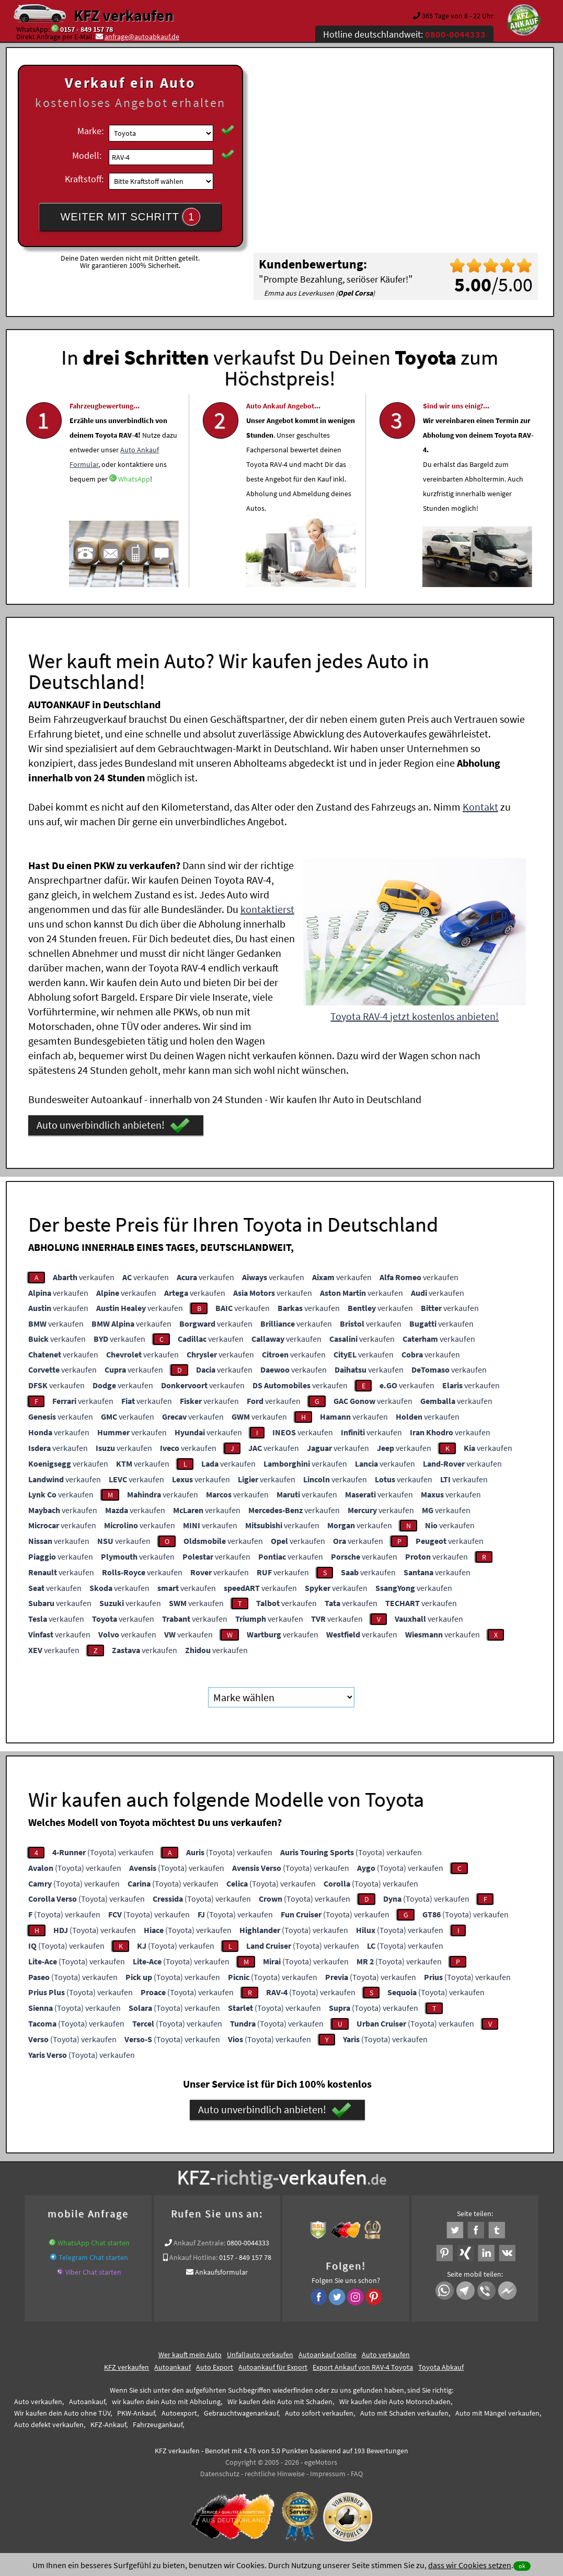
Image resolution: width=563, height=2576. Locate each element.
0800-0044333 (248, 2242)
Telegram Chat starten (93, 2257)
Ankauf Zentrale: (199, 2242)
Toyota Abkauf (441, 2366)
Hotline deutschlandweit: (404, 34)
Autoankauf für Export (272, 2366)
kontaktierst (267, 908)
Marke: (90, 131)
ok (522, 2566)
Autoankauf (172, 2366)
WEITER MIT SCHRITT (130, 217)
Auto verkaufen (386, 2354)
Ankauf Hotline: (193, 2257)
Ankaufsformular (221, 2271)
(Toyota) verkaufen (103, 1851)
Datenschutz (219, 2473)
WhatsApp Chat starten (94, 2242)
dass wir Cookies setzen (469, 2565)
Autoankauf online (327, 2354)
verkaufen (83, 1277)
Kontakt (480, 806)
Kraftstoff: (84, 179)
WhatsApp (134, 508)
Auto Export (214, 2366)
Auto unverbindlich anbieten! (113, 1125)
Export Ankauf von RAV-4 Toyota (363, 2366)
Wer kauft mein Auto (190, 2354)
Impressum (328, 2473)
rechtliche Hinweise (275, 2473)
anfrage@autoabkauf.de (142, 36)
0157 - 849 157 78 (86, 29)
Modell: (86, 155)
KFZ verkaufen (124, 15)
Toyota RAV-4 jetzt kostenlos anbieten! (414, 1015)
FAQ (357, 2473)
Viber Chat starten (93, 2271)
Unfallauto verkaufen (260, 2354)
